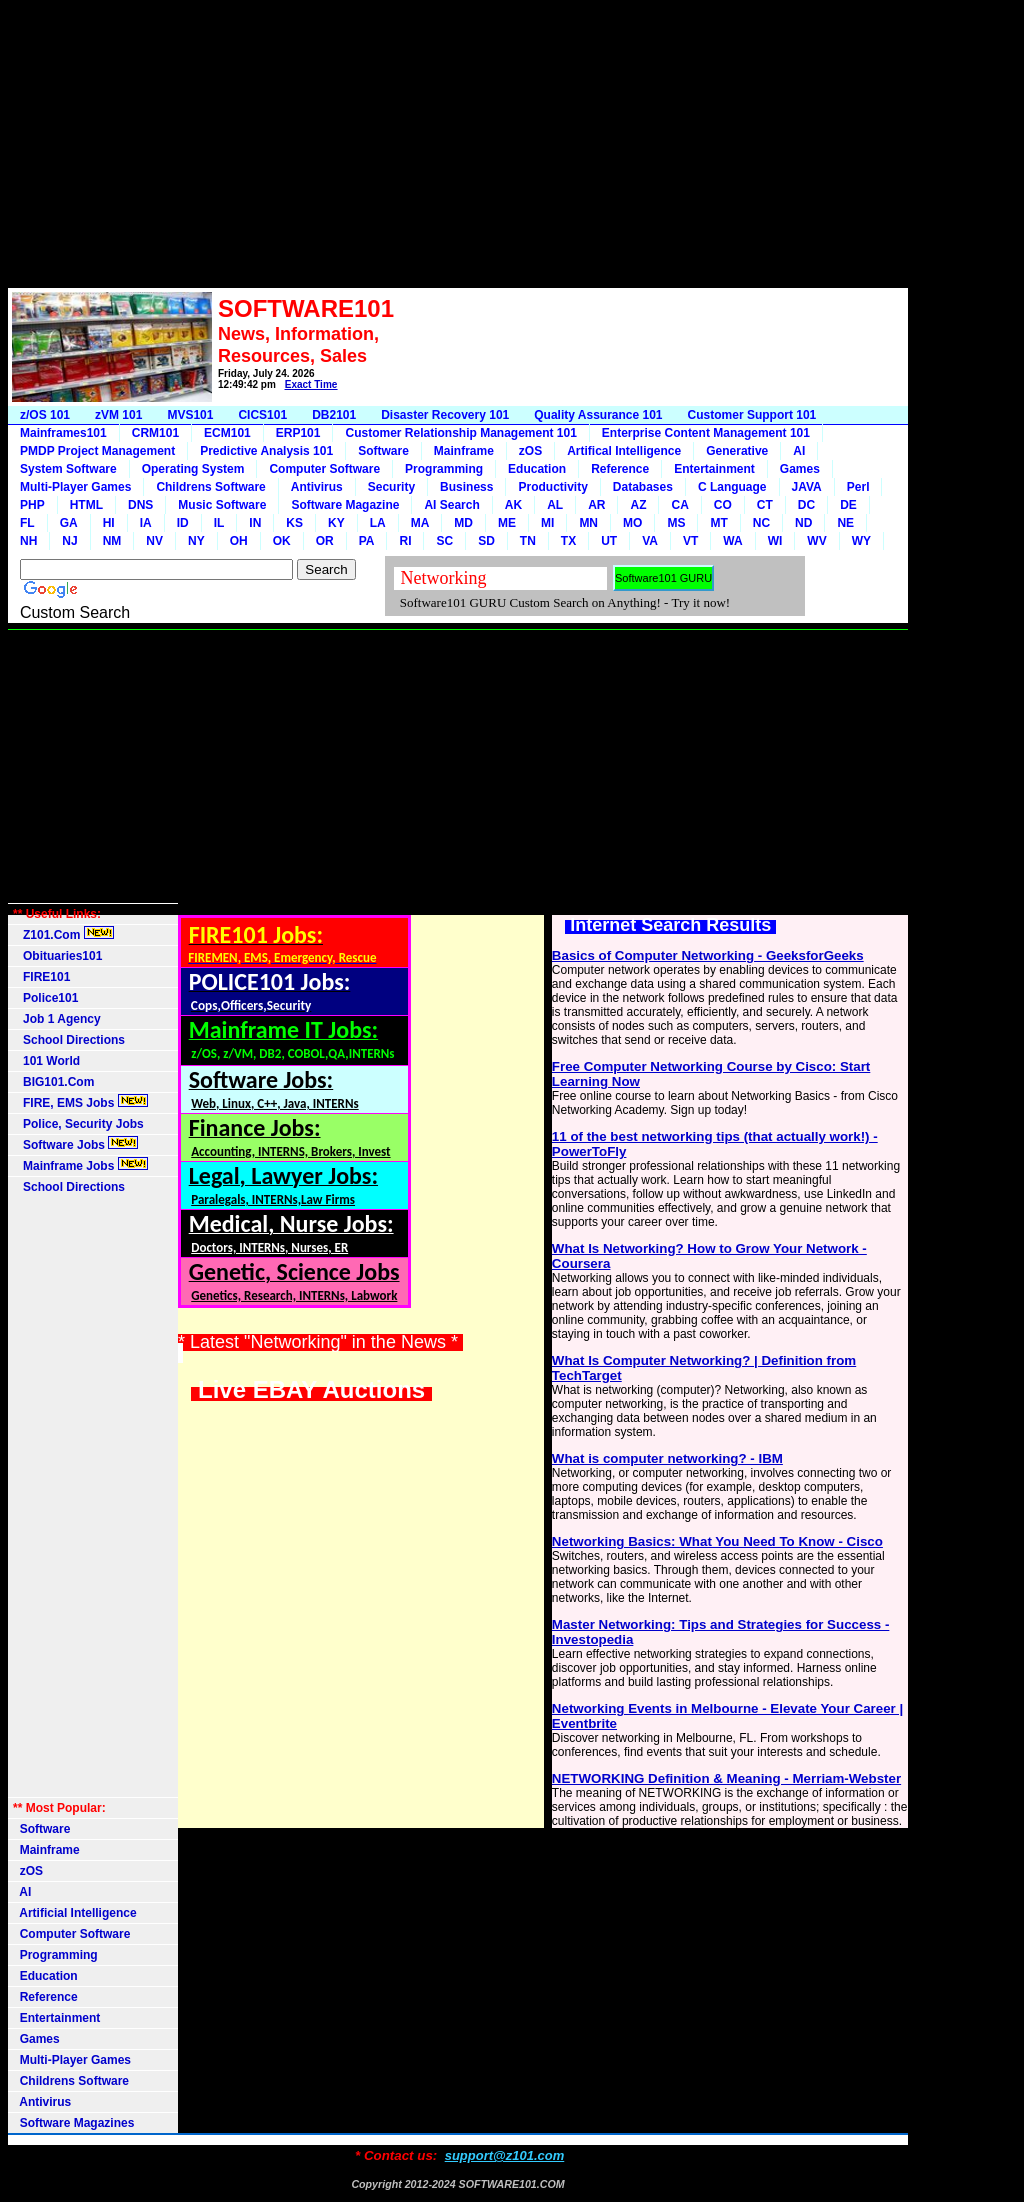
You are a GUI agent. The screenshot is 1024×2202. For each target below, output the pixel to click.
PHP (32, 505)
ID (183, 523)
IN (255, 523)
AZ (638, 505)
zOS (530, 451)
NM (112, 541)
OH (239, 541)
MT (718, 523)
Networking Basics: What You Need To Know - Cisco (717, 1541)
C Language (732, 487)
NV (154, 541)
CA (679, 505)
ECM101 (227, 433)
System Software (68, 469)
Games (800, 469)
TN (528, 541)
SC (444, 541)
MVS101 (190, 415)
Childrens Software (210, 487)
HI (109, 523)
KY (336, 523)
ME (507, 523)
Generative (737, 451)
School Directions (69, 1040)
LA (378, 523)
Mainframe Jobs (80, 1165)
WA (732, 541)
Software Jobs (75, 1144)
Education (537, 469)
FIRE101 (41, 977)
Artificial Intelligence (75, 1913)
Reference (620, 469)
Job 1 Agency (57, 1019)
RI (405, 541)
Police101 (45, 998)
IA (146, 523)
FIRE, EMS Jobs (80, 1102)
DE (848, 505)
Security (391, 487)
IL (219, 523)
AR (596, 505)
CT (765, 505)
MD (463, 523)
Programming (444, 469)
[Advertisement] (458, 148)
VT (690, 541)
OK (282, 541)
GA (69, 523)
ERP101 (298, 433)
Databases (643, 487)
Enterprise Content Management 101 (706, 433)
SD (486, 541)
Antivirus (317, 487)
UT (609, 541)
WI (775, 541)
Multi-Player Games (75, 487)
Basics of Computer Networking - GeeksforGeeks (708, 955)
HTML (86, 505)
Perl (858, 487)
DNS (140, 505)
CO (723, 505)
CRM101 (155, 433)
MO (632, 523)
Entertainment (714, 469)
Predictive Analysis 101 (266, 451)
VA (650, 541)
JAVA (807, 487)
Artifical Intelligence (624, 451)
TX (568, 541)
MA (420, 523)
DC (806, 505)
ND (803, 523)
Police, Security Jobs (80, 1124)
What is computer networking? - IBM (667, 1458)
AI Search (451, 505)
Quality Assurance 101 (598, 415)
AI (799, 451)
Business (466, 487)
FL (27, 523)
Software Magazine (345, 505)
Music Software (222, 505)
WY (861, 541)
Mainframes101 (63, 433)
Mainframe (464, 451)
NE (845, 523)
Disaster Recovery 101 (445, 415)
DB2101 (334, 415)
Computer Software (324, 469)
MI (547, 523)
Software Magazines (73, 2123)
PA (367, 541)
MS (676, 523)
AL (555, 505)
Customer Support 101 (752, 415)
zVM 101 (118, 415)
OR (325, 541)
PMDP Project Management (97, 451)
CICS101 (262, 415)
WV (816, 541)
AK (513, 505)
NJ (69, 541)
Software (383, 451)
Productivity (552, 487)
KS (294, 523)
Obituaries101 (57, 956)
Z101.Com (63, 934)
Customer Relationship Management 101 (460, 433)
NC (761, 523)
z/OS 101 (45, 415)
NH (28, 541)
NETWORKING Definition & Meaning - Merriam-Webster (726, 1778)
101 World (46, 1061)
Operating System (193, 469)
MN (588, 523)
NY (196, 541)
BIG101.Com (53, 1082)
